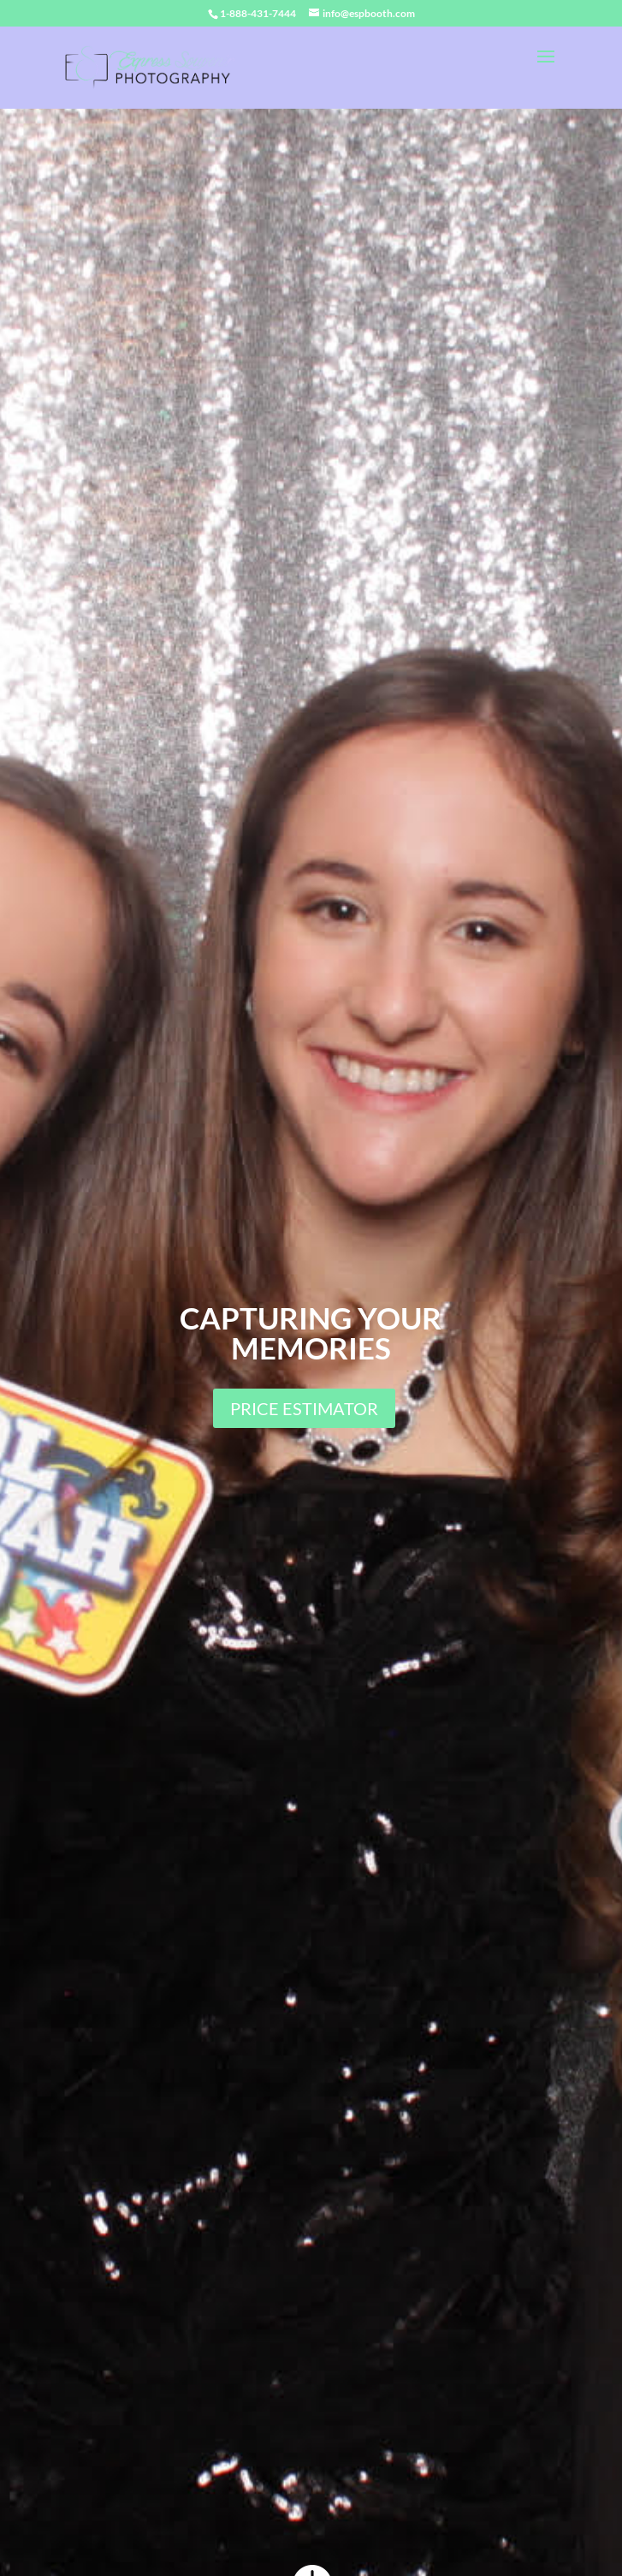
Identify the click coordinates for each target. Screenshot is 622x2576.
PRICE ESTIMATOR (304, 1408)
